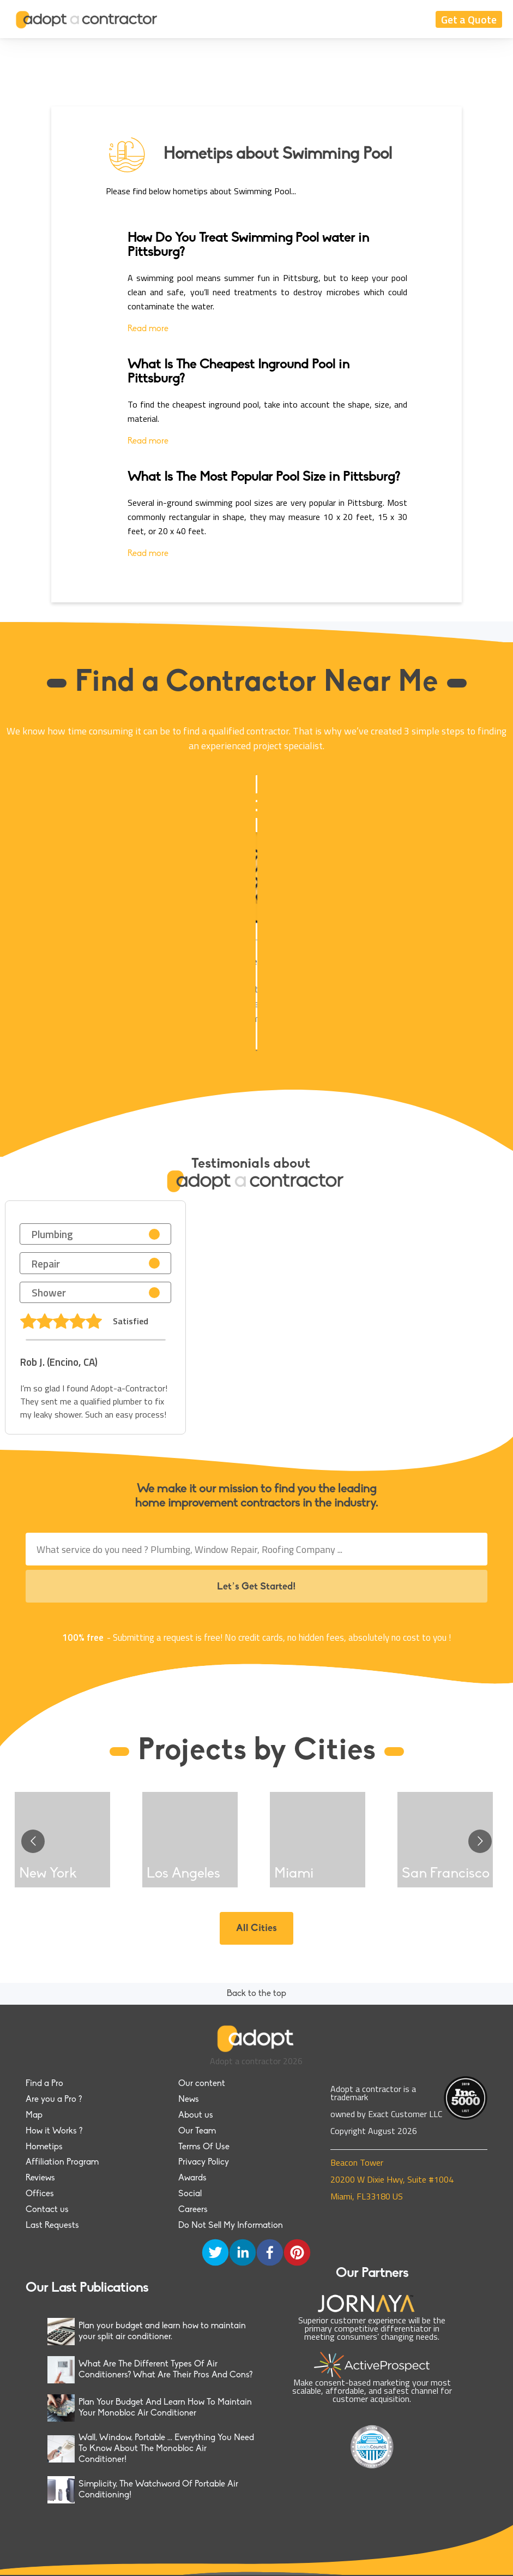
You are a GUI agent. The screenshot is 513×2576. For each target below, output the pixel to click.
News (188, 2099)
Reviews (40, 2178)
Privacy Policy (203, 2162)
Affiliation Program (62, 2162)
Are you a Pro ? (54, 2099)
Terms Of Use (204, 2147)
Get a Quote (469, 19)
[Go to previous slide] (33, 1841)
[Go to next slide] (480, 1841)
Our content (201, 2083)
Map (34, 2115)
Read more (148, 329)
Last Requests (52, 2225)
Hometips (44, 2147)
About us (195, 2115)
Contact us (47, 2210)
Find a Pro (44, 2083)
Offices (40, 2194)
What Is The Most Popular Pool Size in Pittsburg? (264, 477)
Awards (192, 2178)
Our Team (197, 2131)
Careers (193, 2210)
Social (190, 2194)
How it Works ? (54, 2131)
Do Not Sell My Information (230, 2225)
